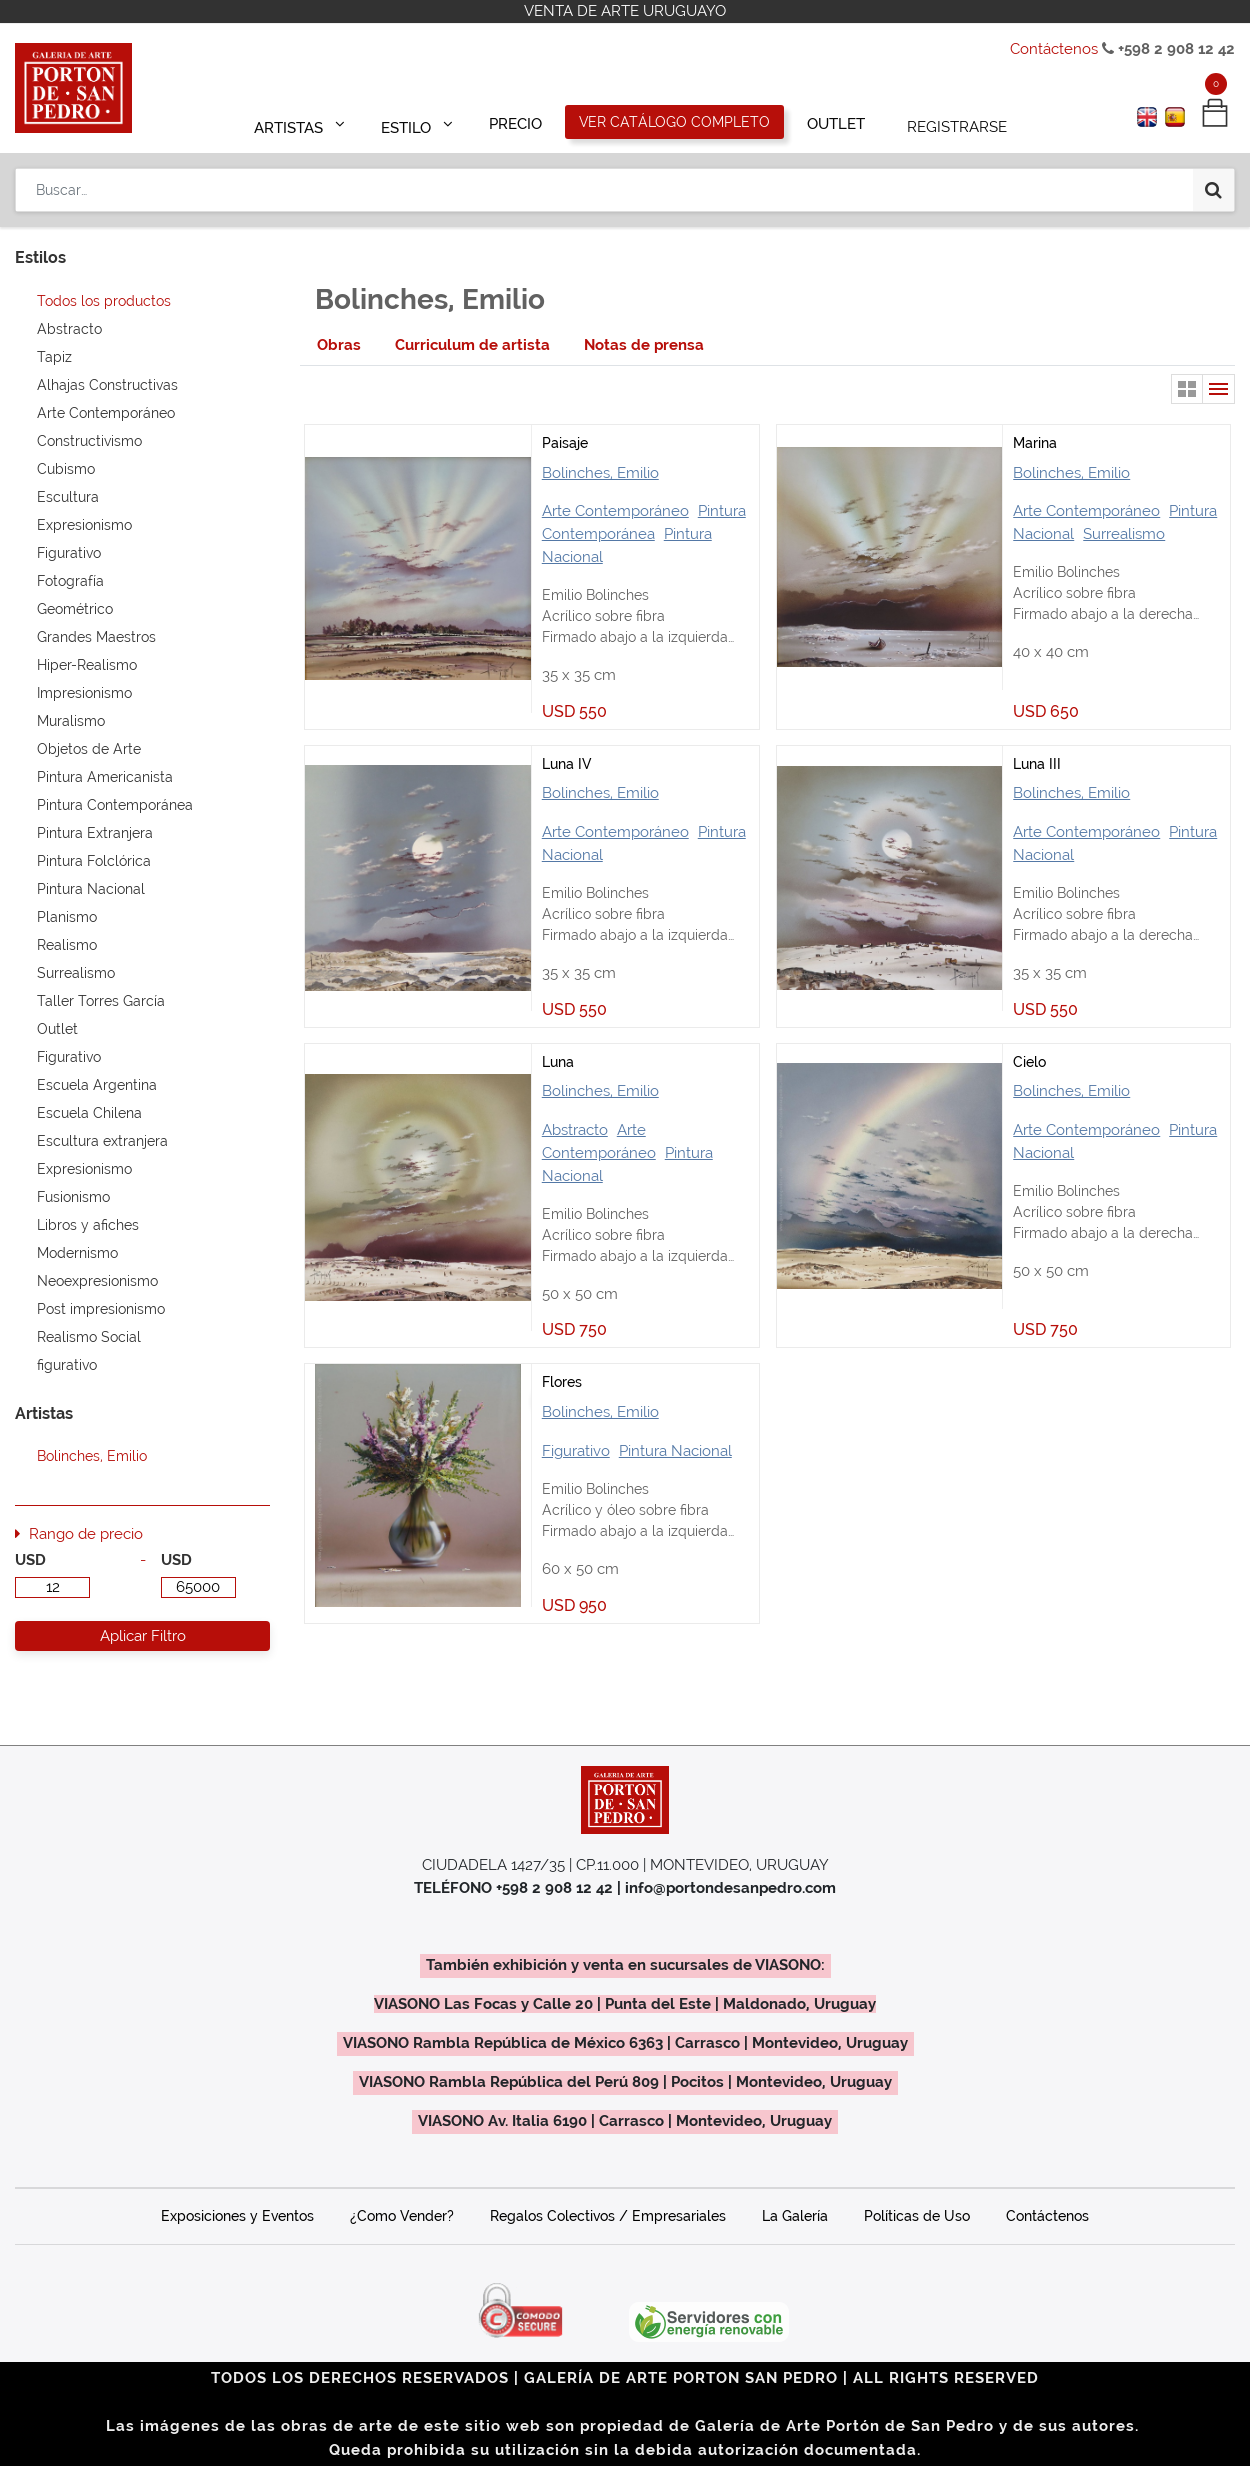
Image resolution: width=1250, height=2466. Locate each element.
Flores (562, 1382)
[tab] (339, 345)
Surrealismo (1124, 534)
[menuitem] (516, 122)
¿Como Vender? (402, 2216)
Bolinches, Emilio (600, 473)
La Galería (795, 2216)
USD (30, 1560)
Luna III (1037, 764)
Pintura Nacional (675, 1451)
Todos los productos (104, 301)
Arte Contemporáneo (615, 511)
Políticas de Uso (917, 2216)
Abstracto (575, 1130)
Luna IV (566, 764)
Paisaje (565, 443)
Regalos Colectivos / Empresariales (608, 2216)
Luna (558, 1062)
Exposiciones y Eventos (237, 2216)
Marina (1035, 443)
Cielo (1029, 1062)
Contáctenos (1054, 49)
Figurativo (576, 1451)
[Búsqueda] (1213, 182)
